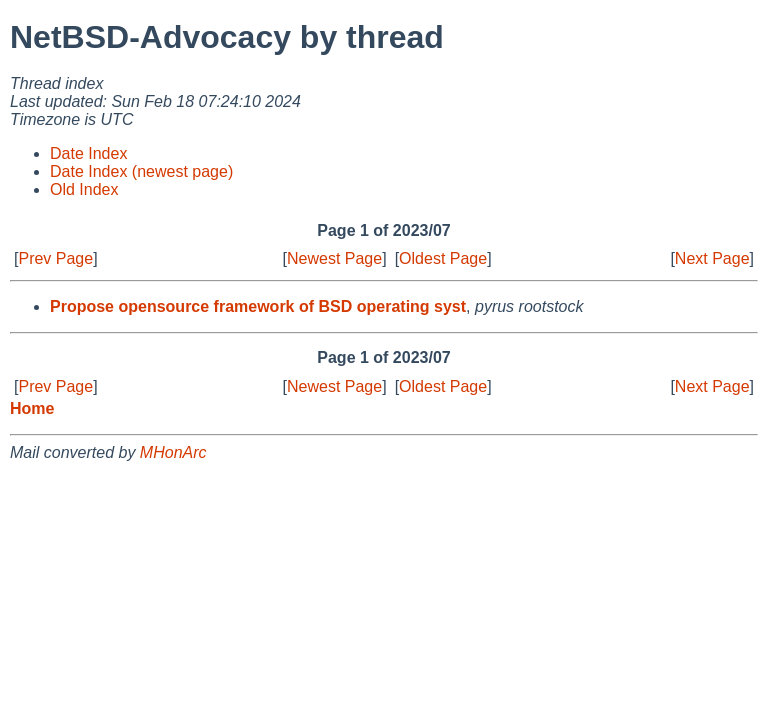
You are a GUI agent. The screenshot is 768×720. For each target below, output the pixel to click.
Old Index (84, 189)
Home (32, 408)
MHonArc (173, 452)
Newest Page (334, 258)
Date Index (88, 153)
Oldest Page (443, 258)
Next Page (712, 258)
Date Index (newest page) (141, 171)
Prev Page (55, 258)
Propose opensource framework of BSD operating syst (258, 306)
